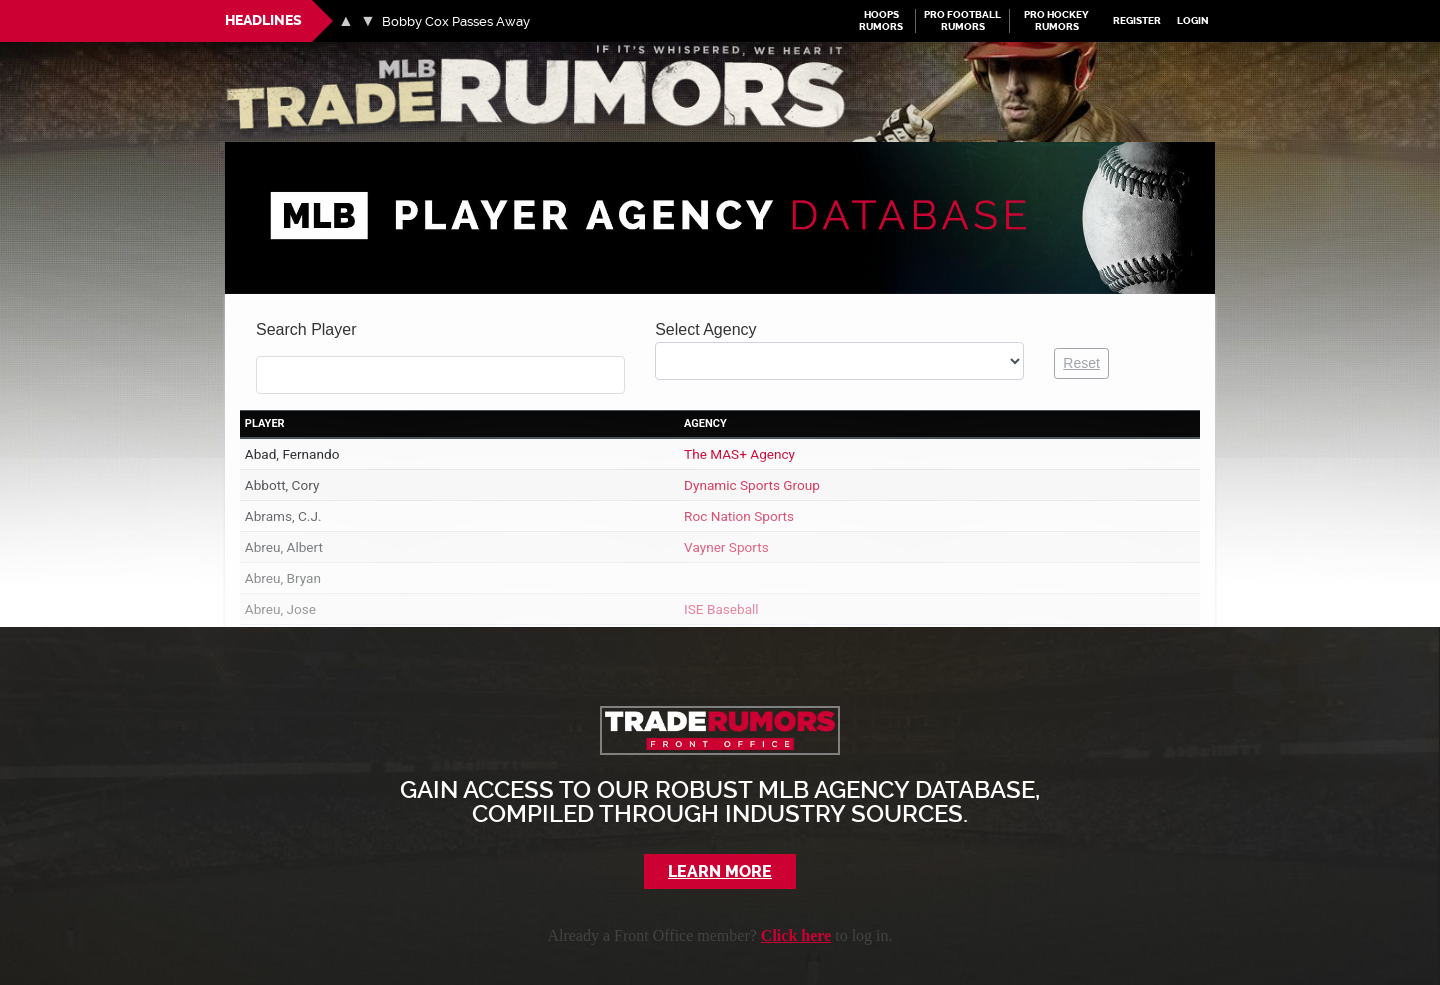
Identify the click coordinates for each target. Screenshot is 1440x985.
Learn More (720, 871)
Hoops (882, 21)
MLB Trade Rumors (294, 53)
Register (1138, 21)
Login (1193, 21)
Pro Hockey (1057, 21)
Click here (796, 935)
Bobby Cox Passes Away (457, 21)
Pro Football (963, 21)
